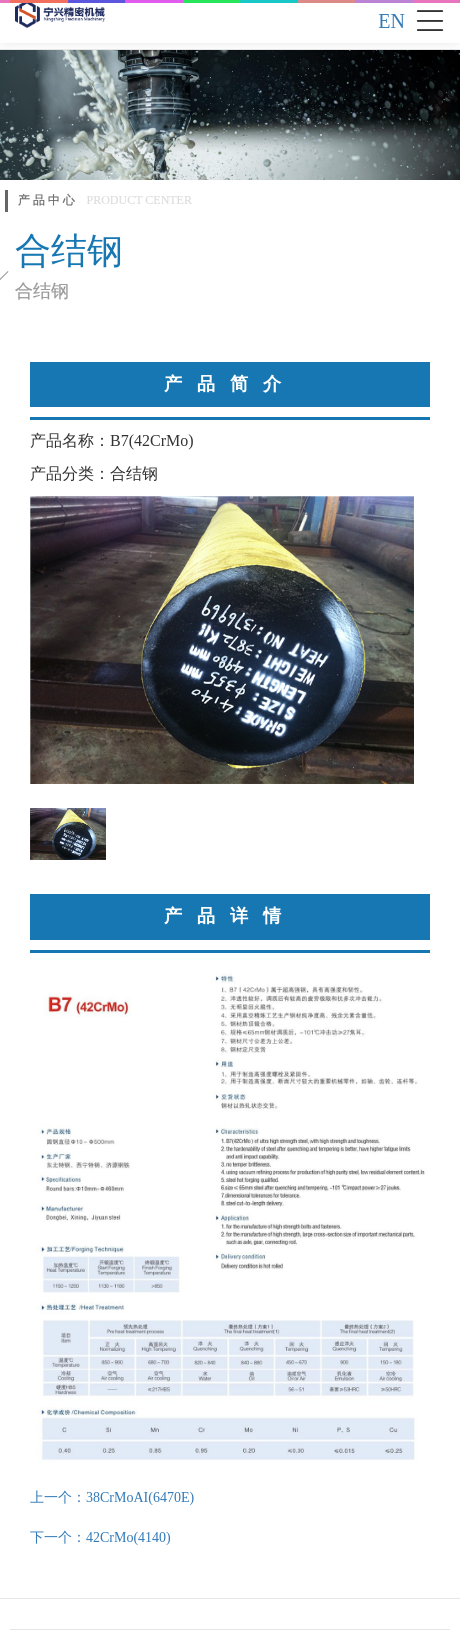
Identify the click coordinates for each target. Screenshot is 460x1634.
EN (391, 21)
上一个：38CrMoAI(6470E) (112, 1497)
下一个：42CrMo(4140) (100, 1537)
